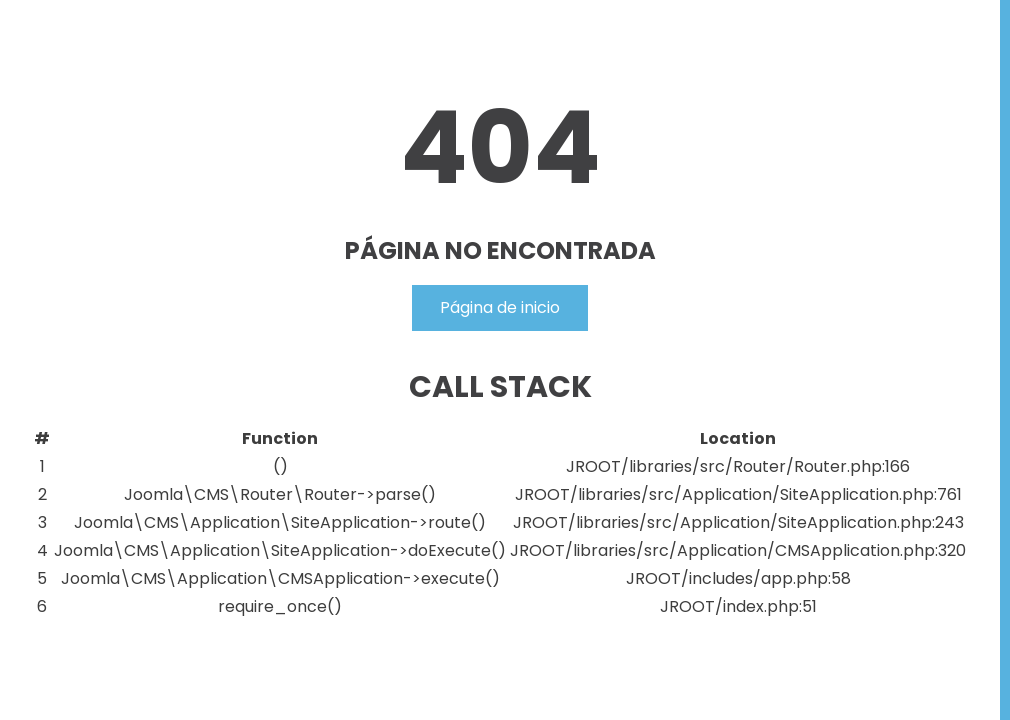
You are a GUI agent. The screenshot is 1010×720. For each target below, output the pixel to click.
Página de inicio (500, 307)
